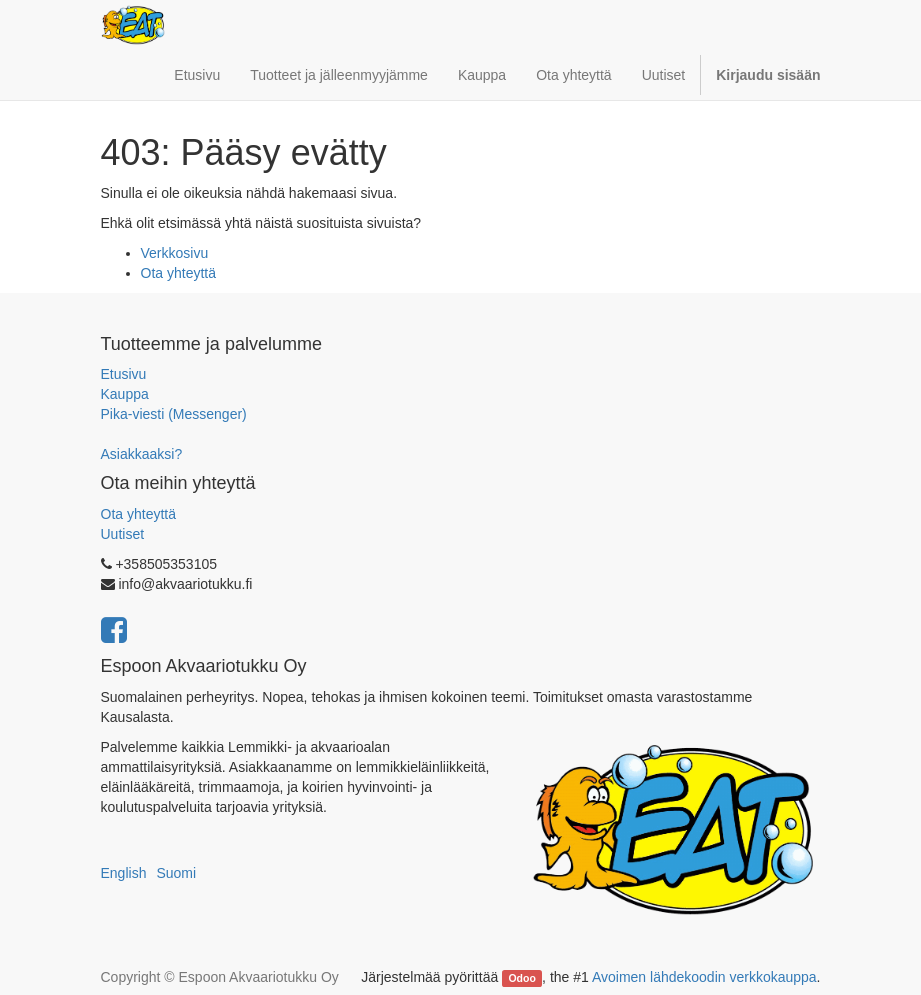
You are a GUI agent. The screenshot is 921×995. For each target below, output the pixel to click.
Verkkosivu (175, 253)
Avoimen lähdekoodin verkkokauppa (704, 977)
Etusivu (124, 374)
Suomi (176, 873)
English (124, 873)
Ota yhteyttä (178, 273)
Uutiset (123, 534)
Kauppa (125, 394)
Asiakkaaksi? (142, 454)
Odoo (521, 978)
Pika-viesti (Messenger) (174, 414)
